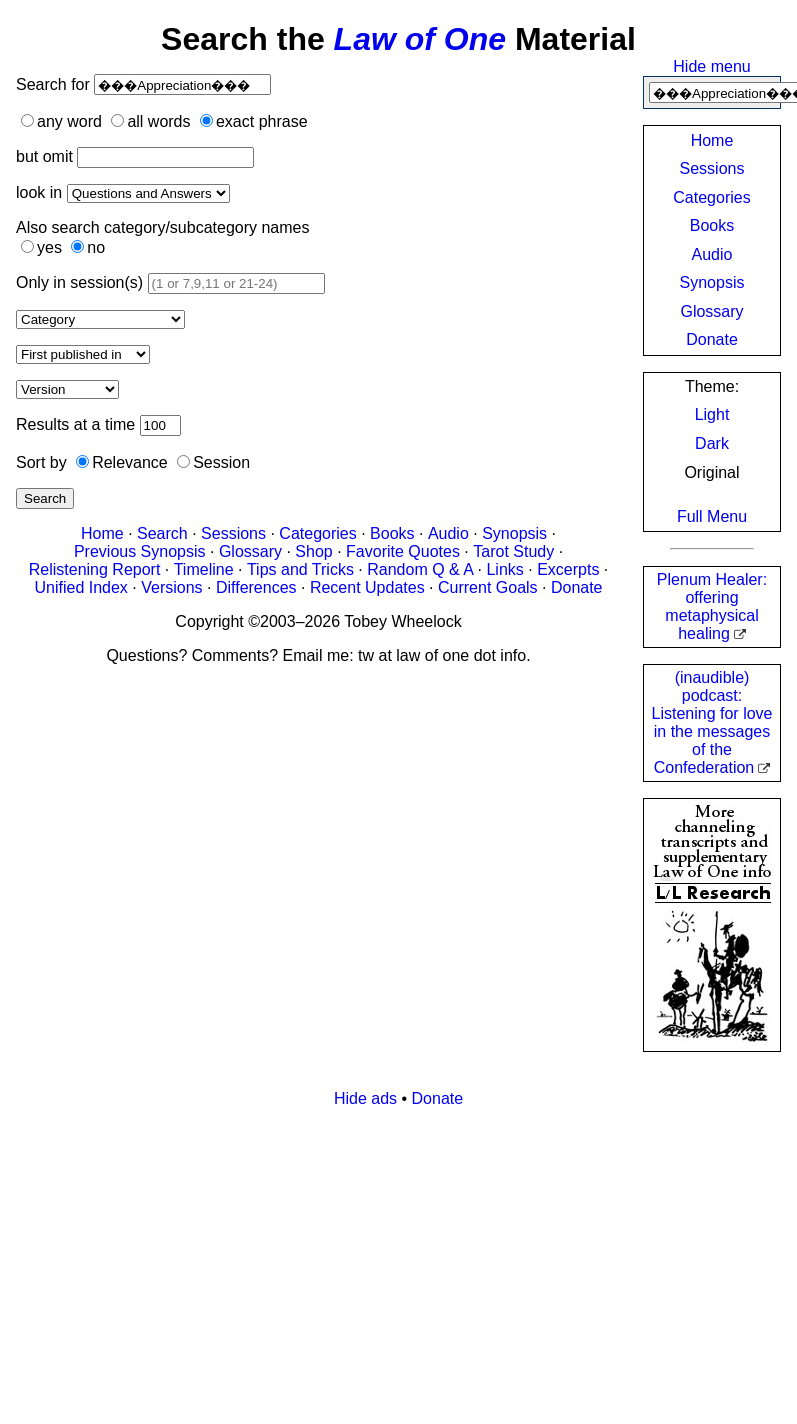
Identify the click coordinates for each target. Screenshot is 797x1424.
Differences (256, 587)
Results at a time (75, 424)
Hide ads (365, 1098)
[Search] (182, 84)
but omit (44, 156)
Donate (712, 339)
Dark (712, 443)
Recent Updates (367, 587)
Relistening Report (95, 569)
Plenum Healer (712, 606)
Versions (171, 587)
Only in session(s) (79, 282)
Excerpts (568, 569)
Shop (313, 551)
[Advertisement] (384, 1264)
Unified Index (80, 587)
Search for (55, 84)
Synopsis (712, 282)
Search (45, 498)
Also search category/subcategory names (162, 227)
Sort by (41, 462)
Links (504, 569)
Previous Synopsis (140, 551)
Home (712, 140)
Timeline (204, 569)
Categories (711, 197)
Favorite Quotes (403, 551)
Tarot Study (513, 551)
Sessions (712, 168)
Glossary (711, 311)
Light (712, 414)
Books (712, 225)
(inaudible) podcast (712, 722)
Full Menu (712, 516)
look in (39, 192)
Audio (712, 254)
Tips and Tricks (300, 569)
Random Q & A (420, 569)
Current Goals (488, 587)
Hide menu (711, 66)
